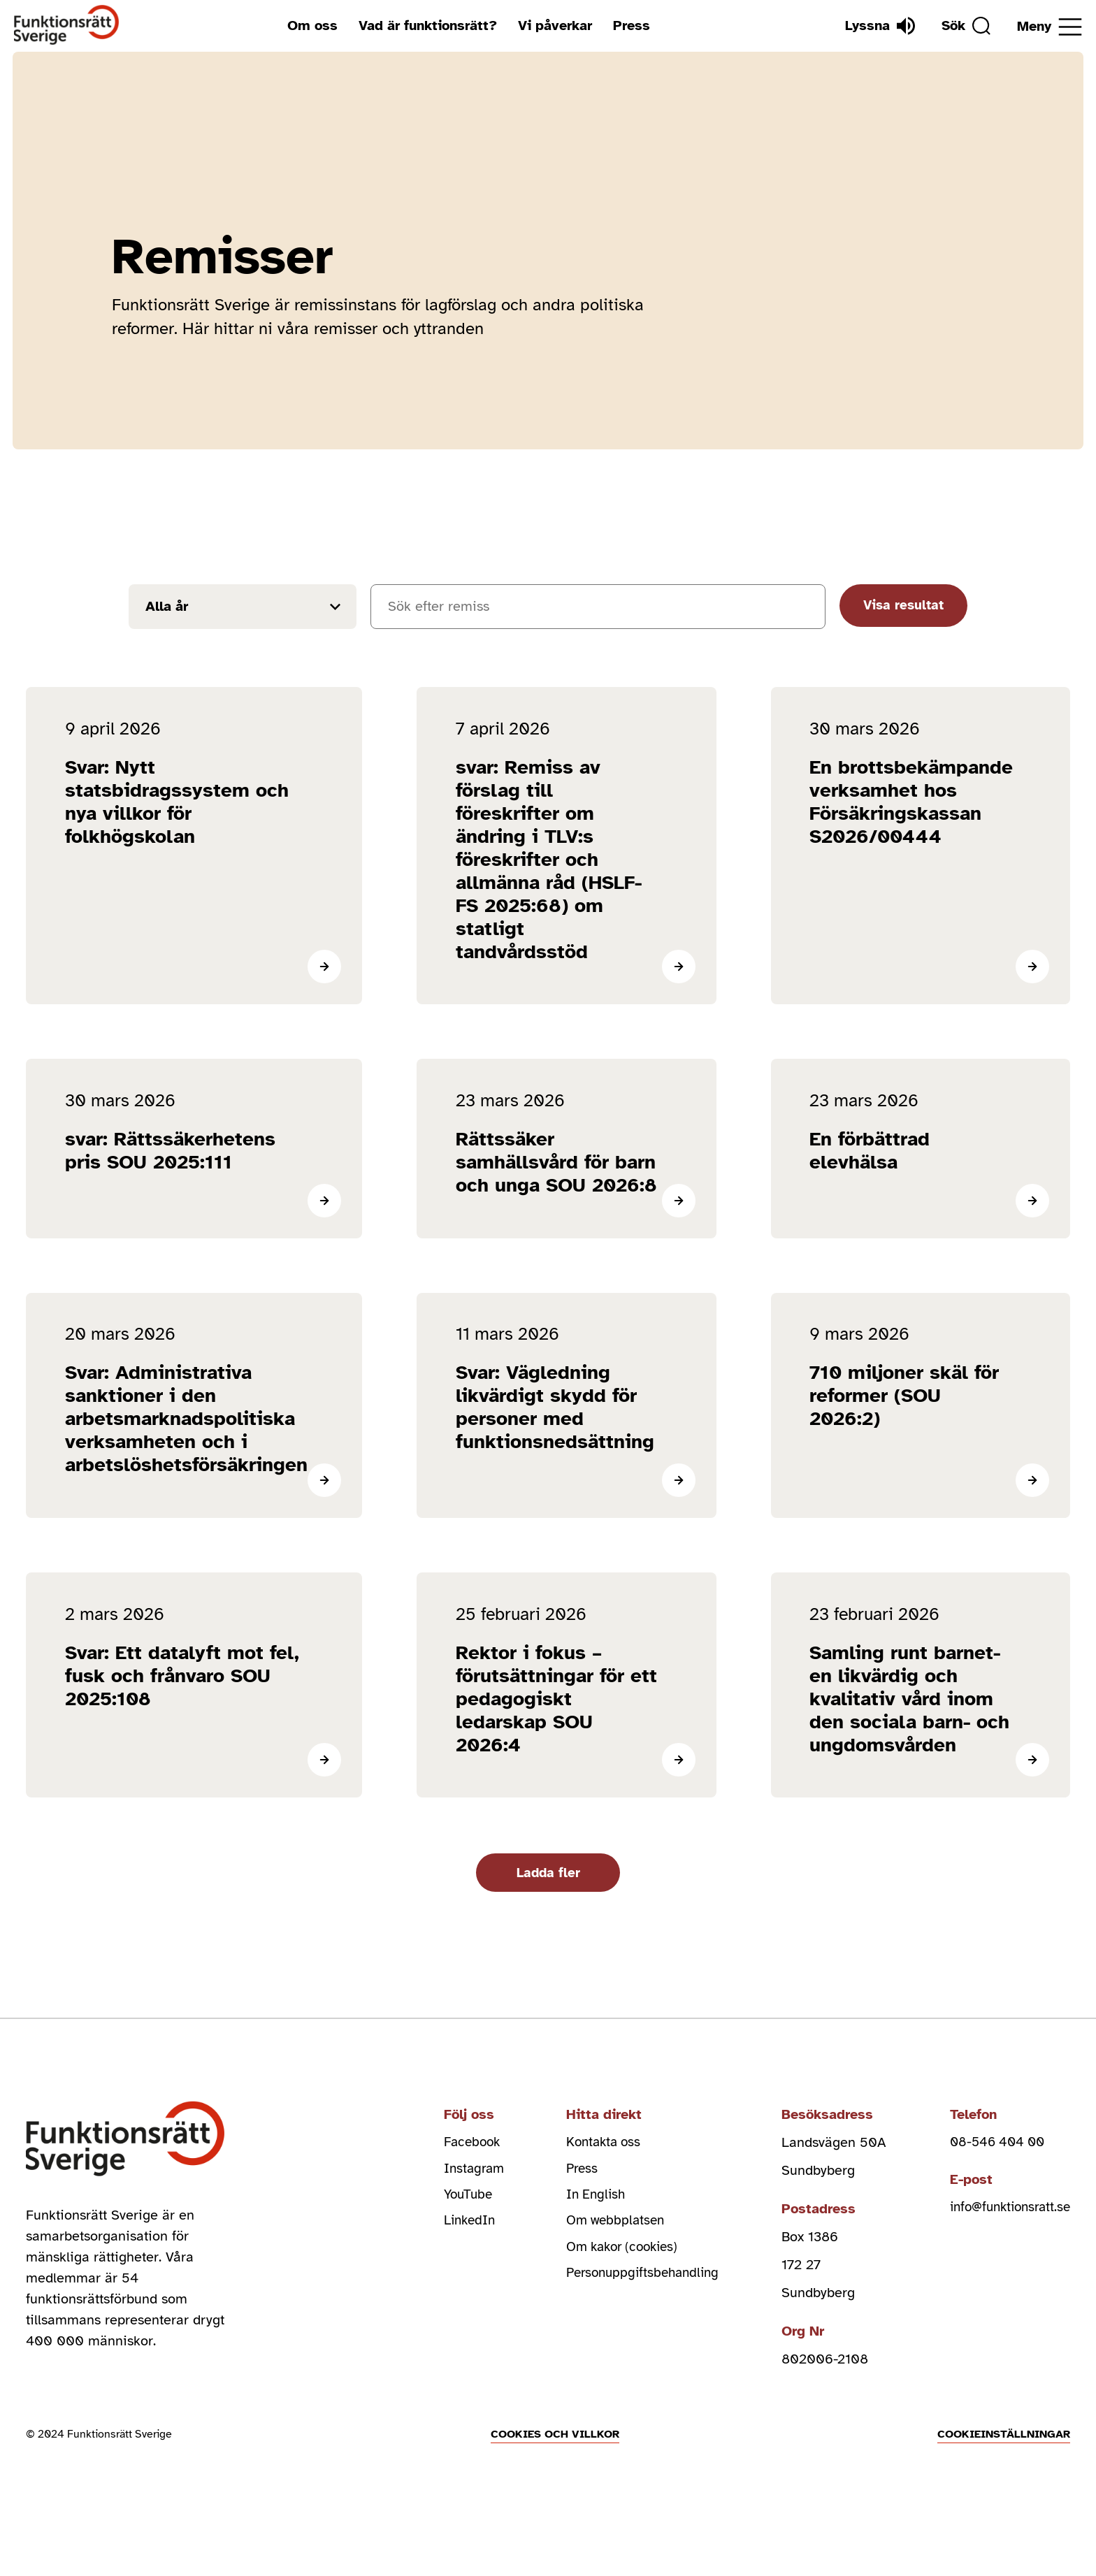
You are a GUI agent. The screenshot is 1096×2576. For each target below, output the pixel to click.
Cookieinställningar (1003, 2502)
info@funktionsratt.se (1005, 2248)
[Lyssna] (873, 26)
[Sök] (962, 26)
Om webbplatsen (614, 2266)
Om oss (309, 25)
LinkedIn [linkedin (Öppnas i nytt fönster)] (463, 2266)
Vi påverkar (551, 25)
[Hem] (67, 25)
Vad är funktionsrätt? (424, 25)
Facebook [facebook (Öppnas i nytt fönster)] (466, 2182)
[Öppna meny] (1049, 27)
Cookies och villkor (555, 2502)
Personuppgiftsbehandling (643, 2322)
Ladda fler (548, 1910)
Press (628, 25)
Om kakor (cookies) (623, 2294)
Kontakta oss (602, 2182)
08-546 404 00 (991, 2182)
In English (594, 2238)
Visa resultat (902, 606)
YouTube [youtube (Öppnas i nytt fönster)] (462, 2238)
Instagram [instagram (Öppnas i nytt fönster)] (468, 2210)
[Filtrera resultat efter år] (242, 606)
